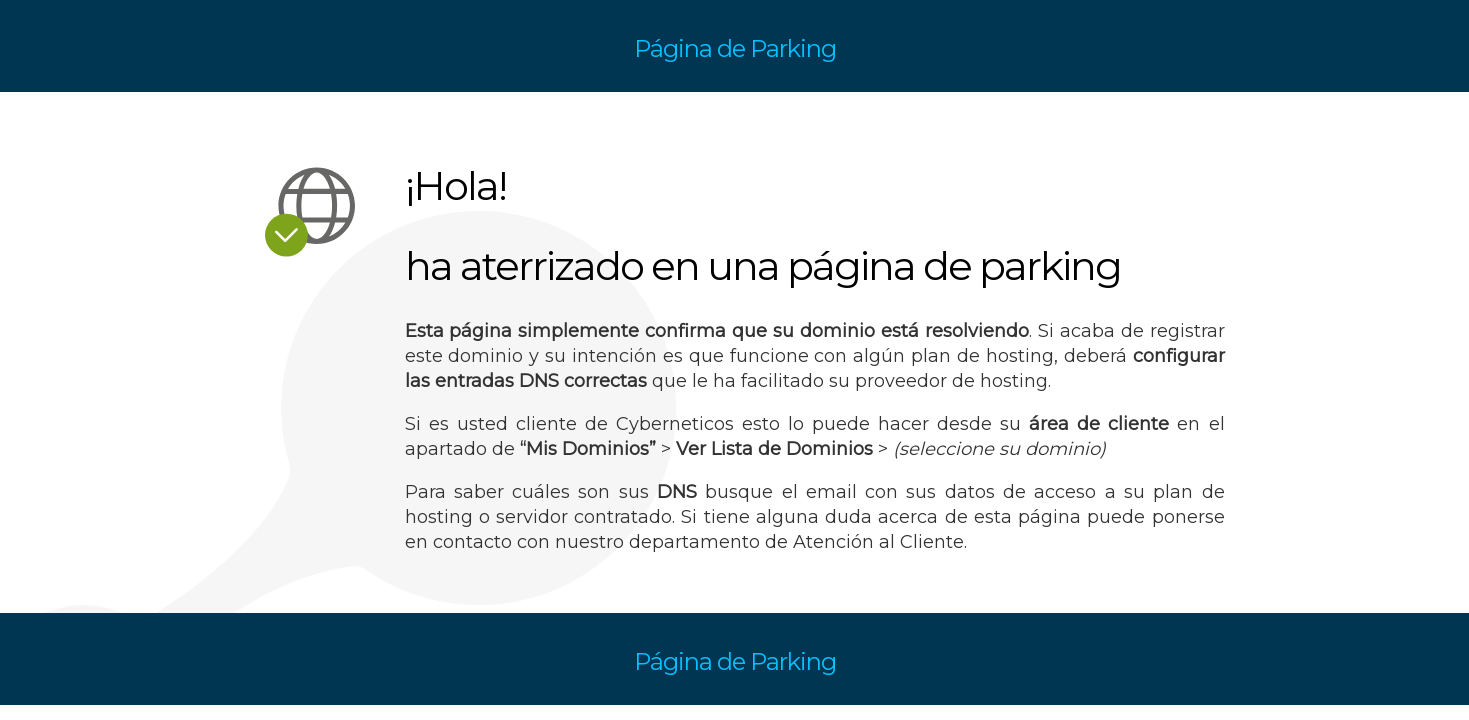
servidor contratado (584, 517)
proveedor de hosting (951, 381)
